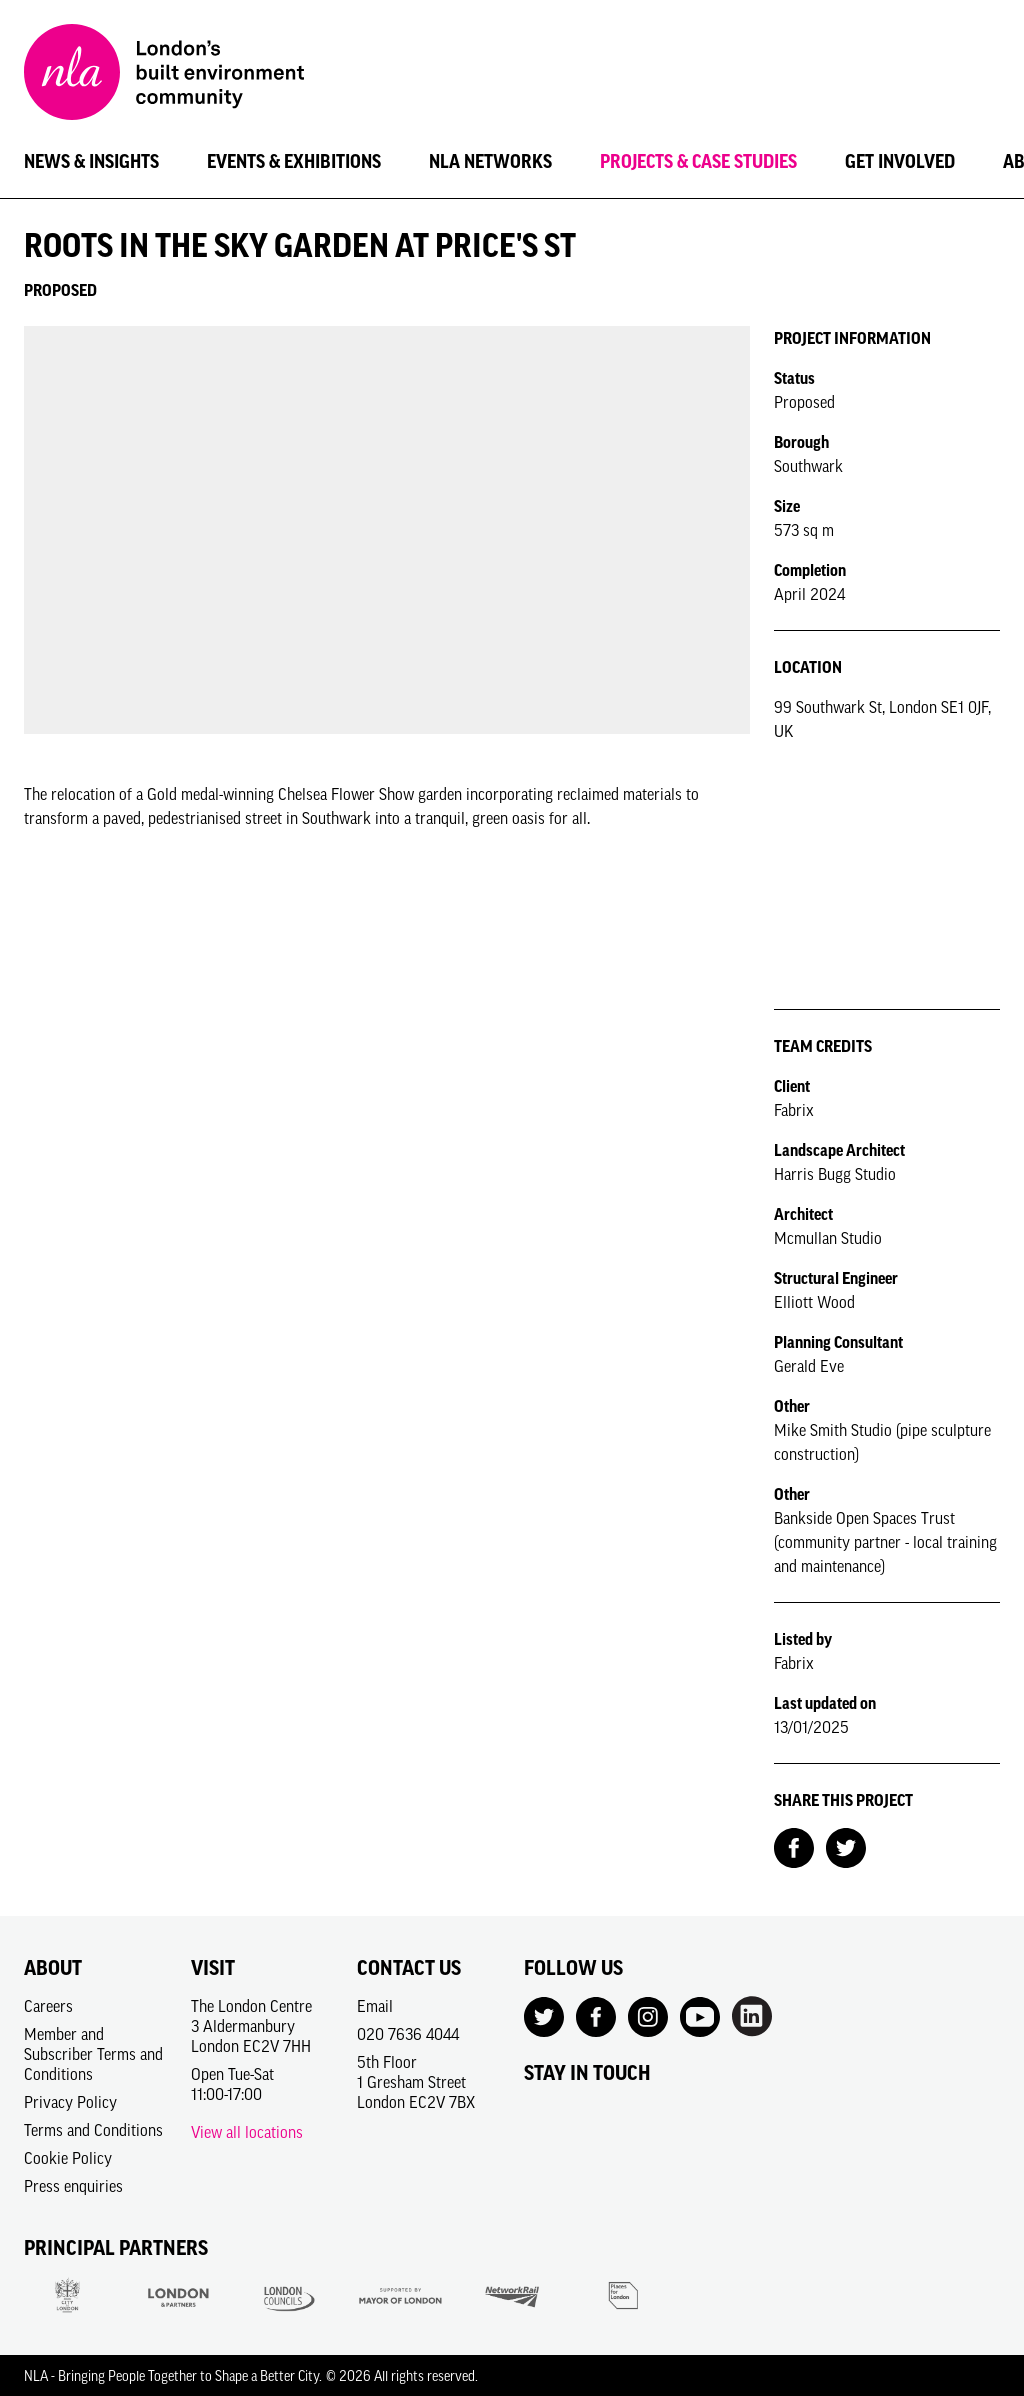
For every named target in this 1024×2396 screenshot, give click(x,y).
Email (375, 2006)
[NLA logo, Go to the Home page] (164, 75)
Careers (48, 2006)
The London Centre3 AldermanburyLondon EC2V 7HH (251, 2026)
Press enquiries (73, 2186)
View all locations (247, 2132)
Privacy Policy (70, 2102)
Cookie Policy (68, 2158)
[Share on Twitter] (846, 1846)
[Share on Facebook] (794, 1846)
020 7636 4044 (408, 2034)
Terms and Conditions (93, 2130)
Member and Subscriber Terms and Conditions (93, 2054)
